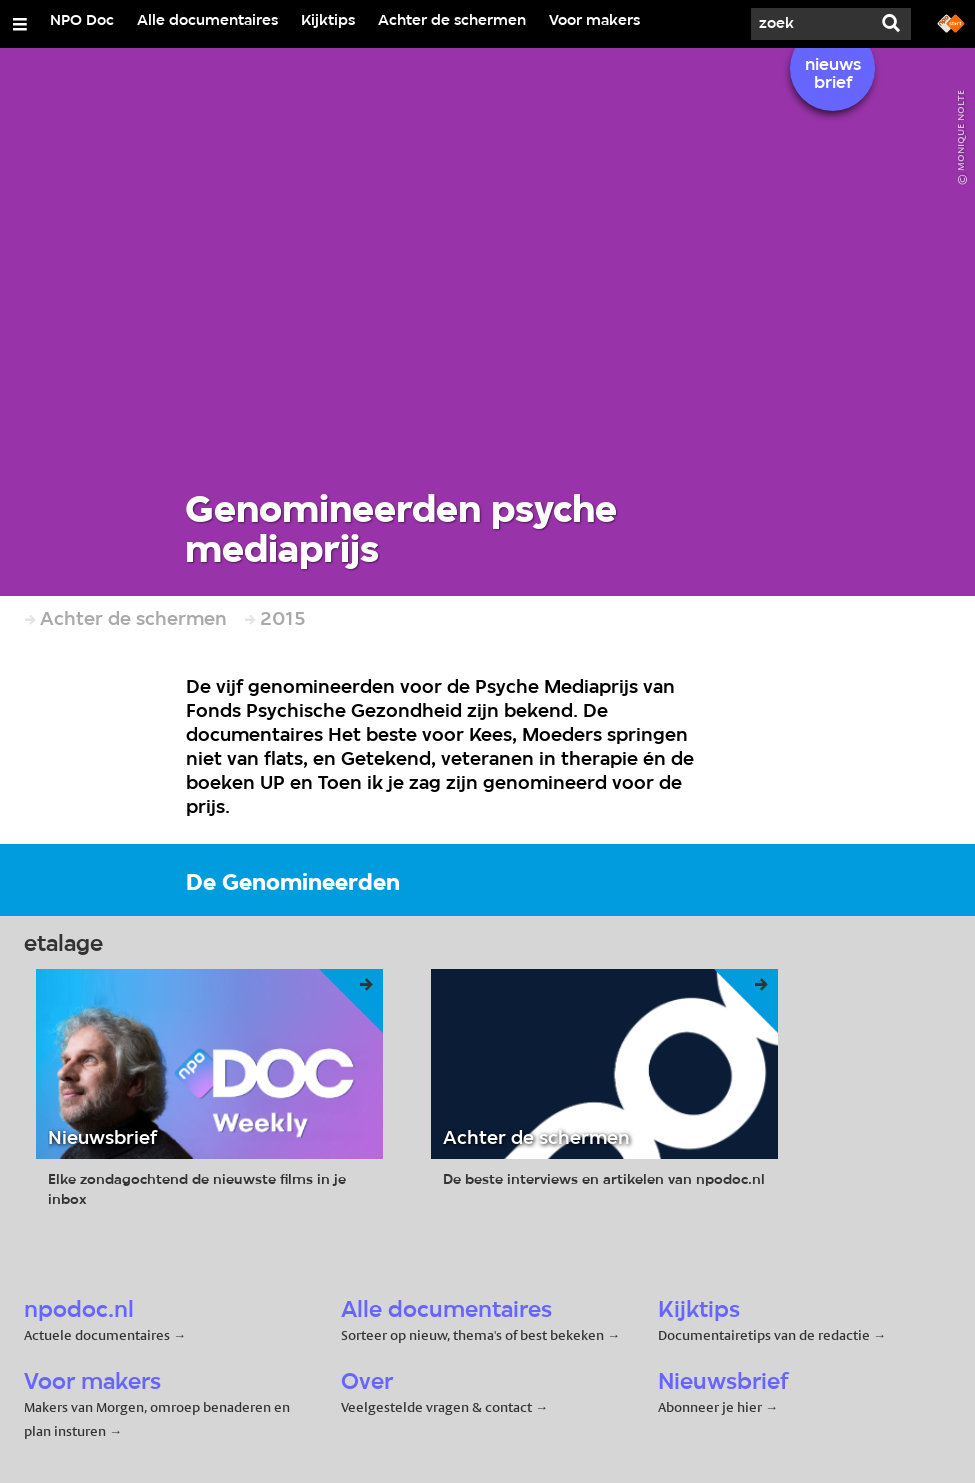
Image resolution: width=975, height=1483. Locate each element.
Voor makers (594, 21)
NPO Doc (82, 21)
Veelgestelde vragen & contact (436, 1407)
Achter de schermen (452, 21)
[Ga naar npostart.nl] (951, 22)
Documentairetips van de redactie (764, 1335)
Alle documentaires (207, 21)
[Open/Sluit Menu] (20, 24)
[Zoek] (811, 24)
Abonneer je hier (711, 1407)
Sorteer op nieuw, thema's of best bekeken (472, 1335)
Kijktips (328, 21)
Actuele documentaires (97, 1335)
